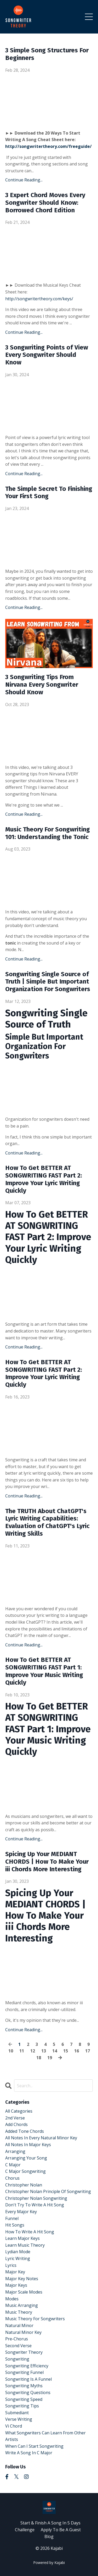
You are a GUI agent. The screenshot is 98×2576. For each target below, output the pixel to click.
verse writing (18, 2419)
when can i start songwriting (34, 2446)
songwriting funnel (24, 2372)
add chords (16, 2124)
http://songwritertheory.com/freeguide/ (48, 146)
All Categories (18, 2111)
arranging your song (26, 2158)
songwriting (17, 2359)
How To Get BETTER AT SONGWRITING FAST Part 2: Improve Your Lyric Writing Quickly (43, 1179)
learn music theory (25, 2245)
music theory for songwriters (35, 2319)
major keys (16, 2285)
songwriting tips (22, 2406)
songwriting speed (23, 2399)
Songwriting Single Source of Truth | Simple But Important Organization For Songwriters (47, 981)
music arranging (21, 2305)
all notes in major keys (28, 2144)
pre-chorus (16, 2339)
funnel (12, 2218)
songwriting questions (27, 2392)
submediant (17, 2413)
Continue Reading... (24, 180)
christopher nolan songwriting (36, 2198)
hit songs (14, 2225)
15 (65, 2051)
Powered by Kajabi (49, 2562)
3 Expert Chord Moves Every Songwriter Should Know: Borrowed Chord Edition (45, 202)
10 (10, 2051)
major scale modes (23, 2292)
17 (87, 2051)
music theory (18, 2312)
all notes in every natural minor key (41, 2138)
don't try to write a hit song (34, 2205)
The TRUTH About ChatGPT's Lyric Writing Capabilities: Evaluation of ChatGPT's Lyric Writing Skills (47, 1522)
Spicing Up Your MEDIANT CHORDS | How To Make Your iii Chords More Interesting (47, 1861)
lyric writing (17, 2258)
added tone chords (24, 2131)
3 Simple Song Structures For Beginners (47, 54)
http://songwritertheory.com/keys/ (39, 299)
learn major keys (22, 2238)
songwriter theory (24, 2352)
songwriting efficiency (26, 2366)
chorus (12, 2178)
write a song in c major (28, 2453)
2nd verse (15, 2118)
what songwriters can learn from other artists (45, 2436)
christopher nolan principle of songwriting (48, 2191)
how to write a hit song (29, 2232)
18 (38, 2058)
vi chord (13, 2426)
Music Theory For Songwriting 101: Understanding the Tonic (47, 833)
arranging (15, 2151)
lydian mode (17, 2252)
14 (54, 2051)
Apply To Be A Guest (61, 2530)
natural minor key (23, 2332)
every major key (21, 2211)
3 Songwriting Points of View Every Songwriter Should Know (46, 355)
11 (21, 2051)
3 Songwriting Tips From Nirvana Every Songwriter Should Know (41, 684)
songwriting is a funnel (28, 2379)
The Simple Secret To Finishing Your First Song (48, 492)
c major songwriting (25, 2171)
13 (43, 2051)
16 (76, 2051)
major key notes (21, 2278)
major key (15, 2272)
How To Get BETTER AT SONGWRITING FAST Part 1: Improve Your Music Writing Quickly (44, 1671)
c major (13, 2165)
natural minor (19, 2325)
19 (49, 2058)
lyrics (10, 2265)
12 (32, 2051)
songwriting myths (24, 2386)
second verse (18, 2346)
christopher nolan (23, 2185)
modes (12, 2299)
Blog (49, 2536)
